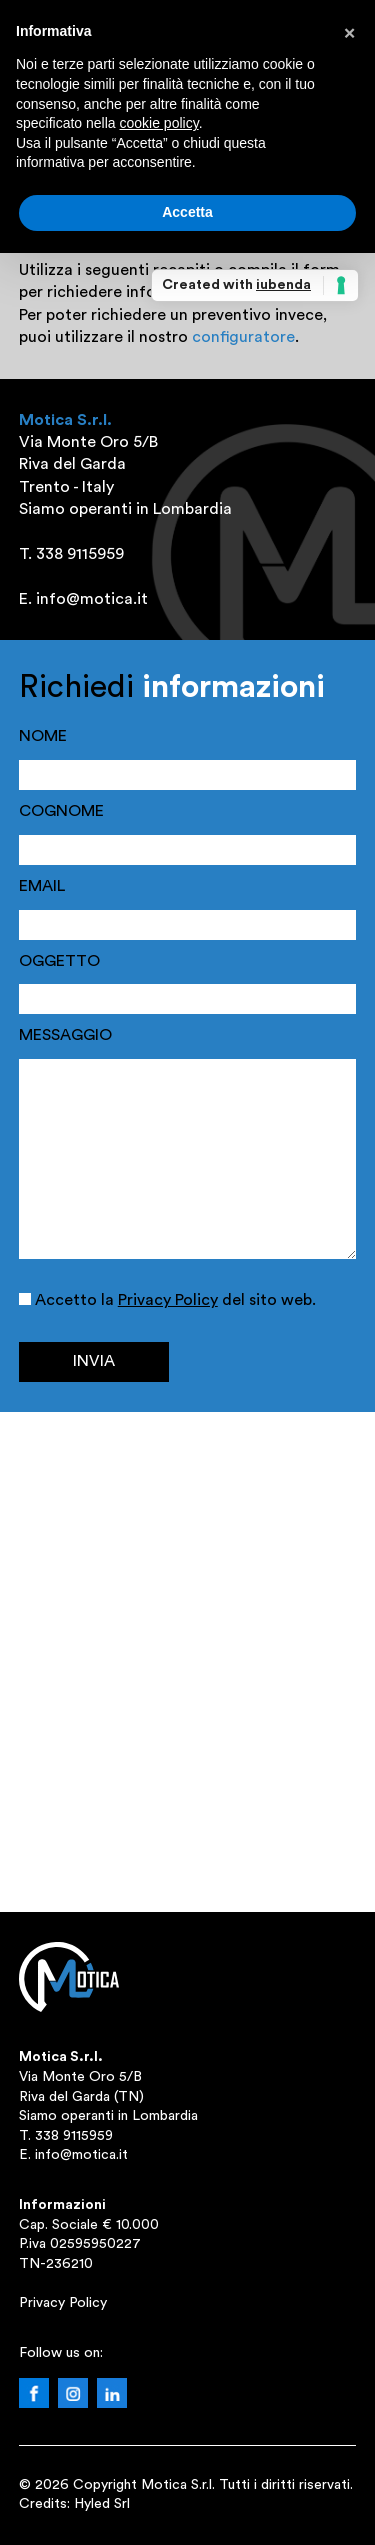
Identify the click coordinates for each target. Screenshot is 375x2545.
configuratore (243, 337)
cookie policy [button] (159, 123)
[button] (349, 32)
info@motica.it (92, 599)
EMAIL (42, 886)
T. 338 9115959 (66, 2136)
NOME (43, 736)
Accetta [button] (187, 212)
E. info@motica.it (73, 2155)
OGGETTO (59, 961)
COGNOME (61, 811)
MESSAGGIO (65, 1035)
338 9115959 (80, 554)
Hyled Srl (102, 2504)
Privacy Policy (168, 1300)
